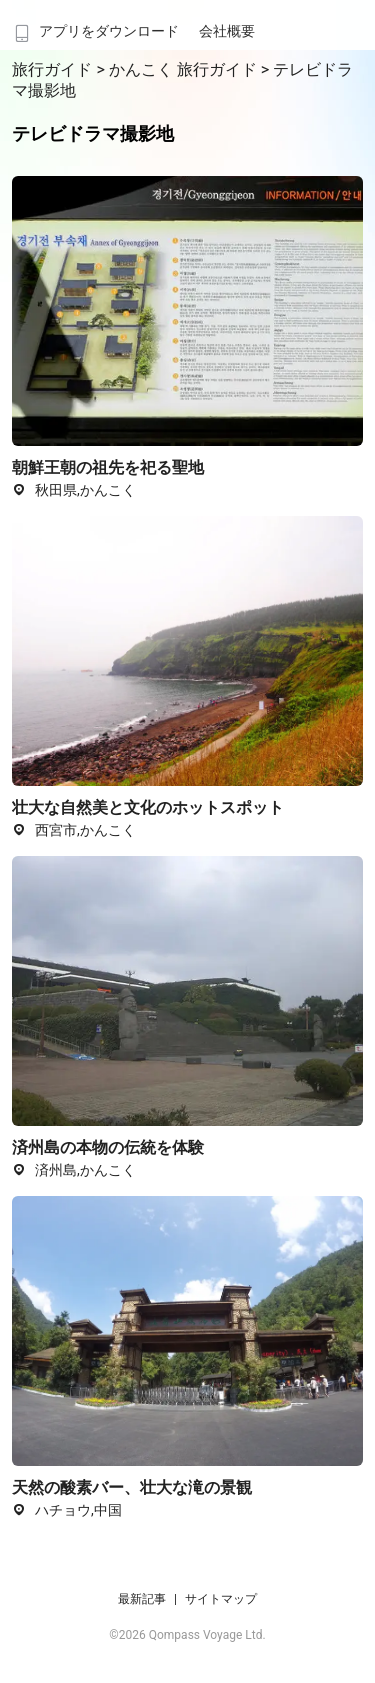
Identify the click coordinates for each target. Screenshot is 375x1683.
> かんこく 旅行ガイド (178, 69)
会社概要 (227, 31)
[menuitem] (94, 25)
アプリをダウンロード (94, 31)
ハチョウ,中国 (66, 1510)
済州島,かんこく (73, 1170)
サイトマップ (221, 1599)
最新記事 (142, 1599)
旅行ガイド (54, 69)
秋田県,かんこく (73, 490)
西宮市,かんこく (73, 830)
